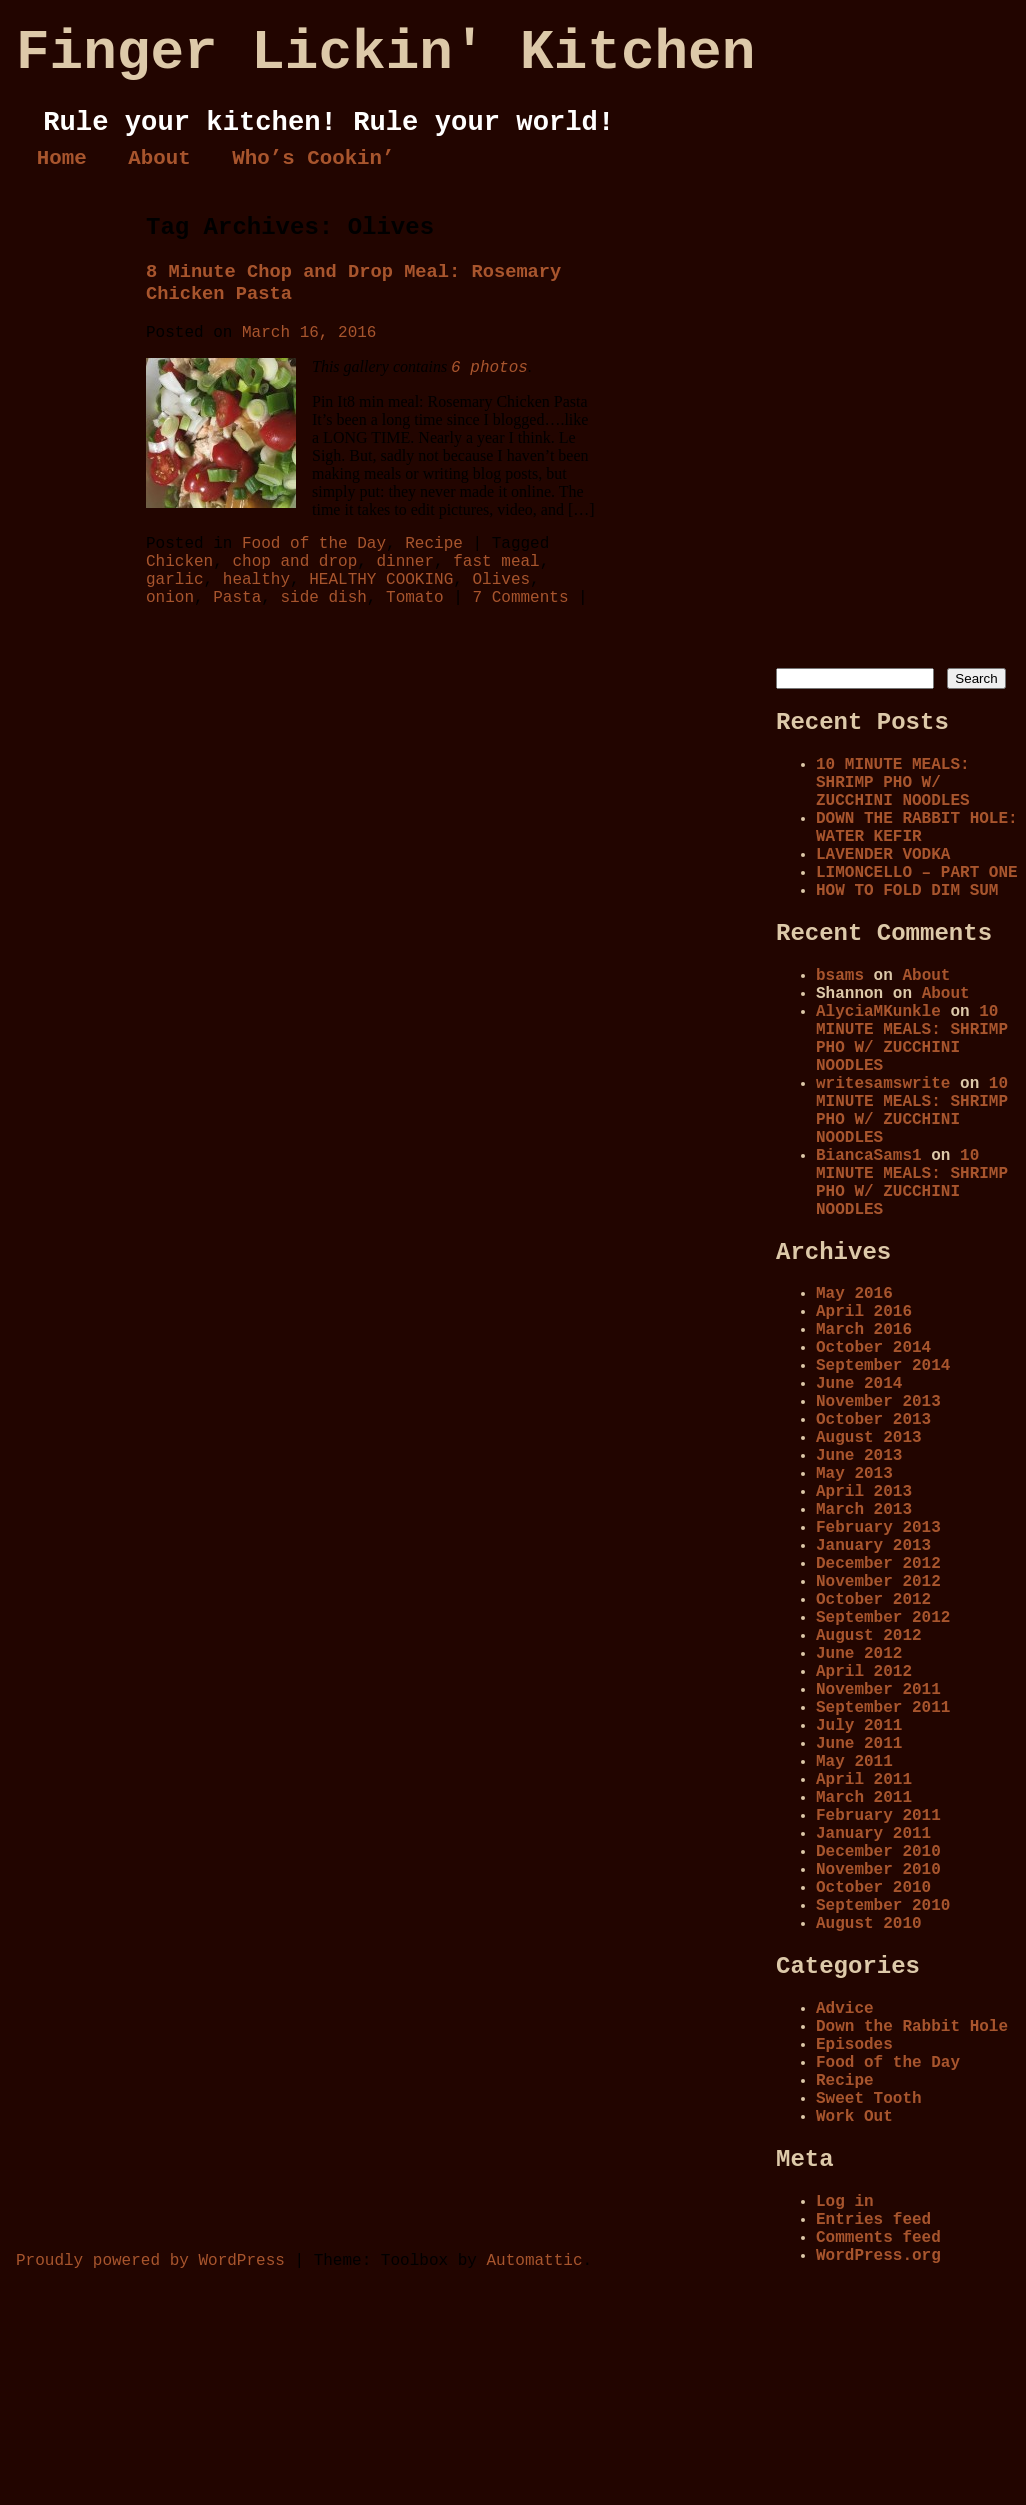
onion (170, 598)
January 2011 (873, 1834)
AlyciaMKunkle (878, 1012)
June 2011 (859, 1744)
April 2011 (864, 1780)
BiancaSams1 (869, 1156)
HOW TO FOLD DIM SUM (907, 891)
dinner (405, 562)
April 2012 (864, 1672)
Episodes (854, 2045)
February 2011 (878, 1816)
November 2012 (878, 1582)
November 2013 (878, 1402)
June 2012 (859, 1654)
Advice (845, 2009)
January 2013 (873, 1546)
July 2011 (859, 1726)
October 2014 (873, 1348)
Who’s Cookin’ (313, 158)
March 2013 (864, 1510)
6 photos (489, 368)
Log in (845, 2202)
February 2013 (878, 1528)
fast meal (496, 562)
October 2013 (873, 1420)
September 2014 (883, 1366)
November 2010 (878, 1870)
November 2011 (878, 1690)
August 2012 (869, 1636)
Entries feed (873, 2220)
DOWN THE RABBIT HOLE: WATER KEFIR (917, 828)
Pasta (237, 598)
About (159, 158)
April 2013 (864, 1492)
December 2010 (878, 1852)
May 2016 (854, 1294)
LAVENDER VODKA (883, 855)
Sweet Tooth (869, 2099)
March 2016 (864, 1330)
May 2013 (854, 1474)
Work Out (854, 2117)
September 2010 (883, 1906)
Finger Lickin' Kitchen (385, 53)
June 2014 (859, 1384)
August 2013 (869, 1438)
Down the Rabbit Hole (912, 2027)
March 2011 (864, 1798)
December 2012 (878, 1564)
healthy (256, 580)
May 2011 (854, 1762)
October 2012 (873, 1600)
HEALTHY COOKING (381, 580)
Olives (501, 580)
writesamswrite (883, 1084)
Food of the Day (314, 544)
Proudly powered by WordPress (150, 2261)
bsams (840, 976)
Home (62, 158)
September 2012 (883, 1618)
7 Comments (520, 598)
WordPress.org (878, 2256)
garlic (175, 580)
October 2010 (873, 1888)
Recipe (434, 544)
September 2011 (883, 1708)
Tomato (415, 598)
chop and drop (294, 562)
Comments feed (878, 2238)
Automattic (534, 2261)
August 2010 (869, 1924)
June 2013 (859, 1456)
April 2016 (864, 1312)
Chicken (179, 562)
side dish (323, 598)
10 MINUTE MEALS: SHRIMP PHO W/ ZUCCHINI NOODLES (893, 783)
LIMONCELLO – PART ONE (917, 873)
